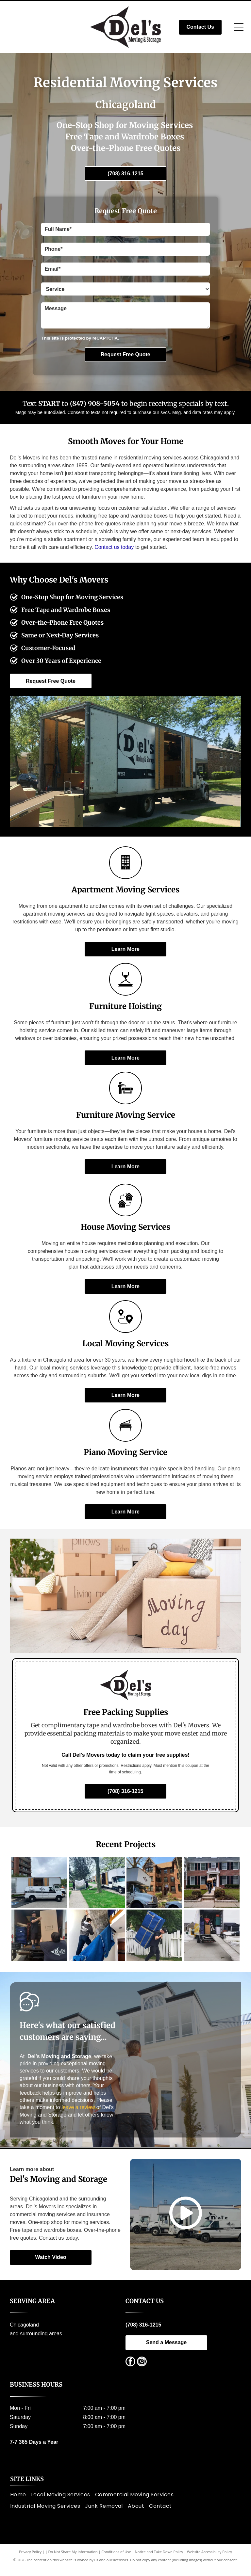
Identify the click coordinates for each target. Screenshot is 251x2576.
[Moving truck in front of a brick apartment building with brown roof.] (154, 1884)
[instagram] (142, 2371)
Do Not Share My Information (73, 2560)
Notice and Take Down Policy (159, 2560)
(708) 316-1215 (143, 2333)
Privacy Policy (30, 2560)
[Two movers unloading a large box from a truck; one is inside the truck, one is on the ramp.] (39, 1942)
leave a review (78, 2116)
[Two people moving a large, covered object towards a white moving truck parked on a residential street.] (97, 1884)
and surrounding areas (36, 2342)
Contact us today (114, 547)
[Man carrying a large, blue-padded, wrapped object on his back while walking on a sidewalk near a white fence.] (154, 1942)
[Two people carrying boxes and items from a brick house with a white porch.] (212, 1884)
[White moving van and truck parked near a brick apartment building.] (39, 1884)
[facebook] (130, 2371)
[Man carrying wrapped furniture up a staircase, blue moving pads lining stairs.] (97, 1942)
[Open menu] (238, 27)
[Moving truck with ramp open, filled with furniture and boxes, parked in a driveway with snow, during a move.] (212, 1942)
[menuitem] (20, 2503)
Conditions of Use (116, 2560)
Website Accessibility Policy (209, 2560)
